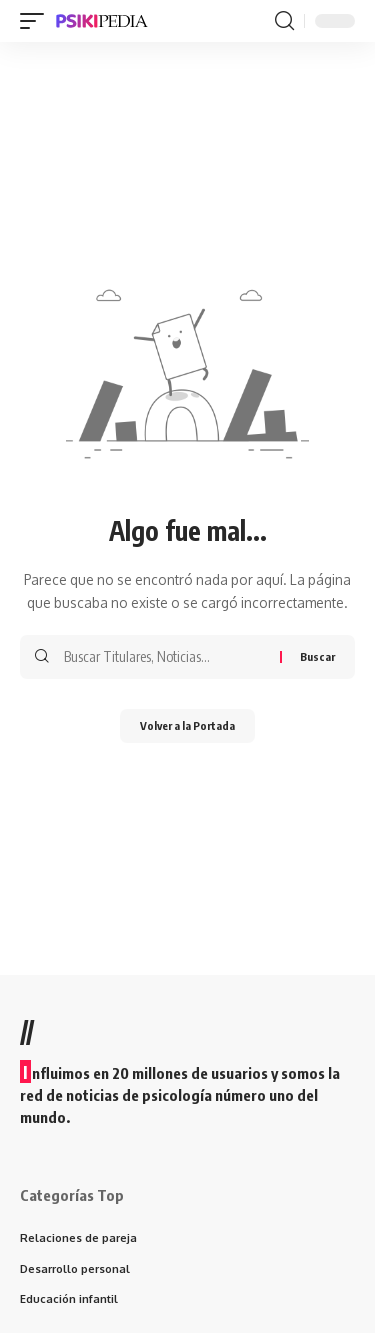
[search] (284, 21)
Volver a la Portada (187, 725)
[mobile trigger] (37, 21)
